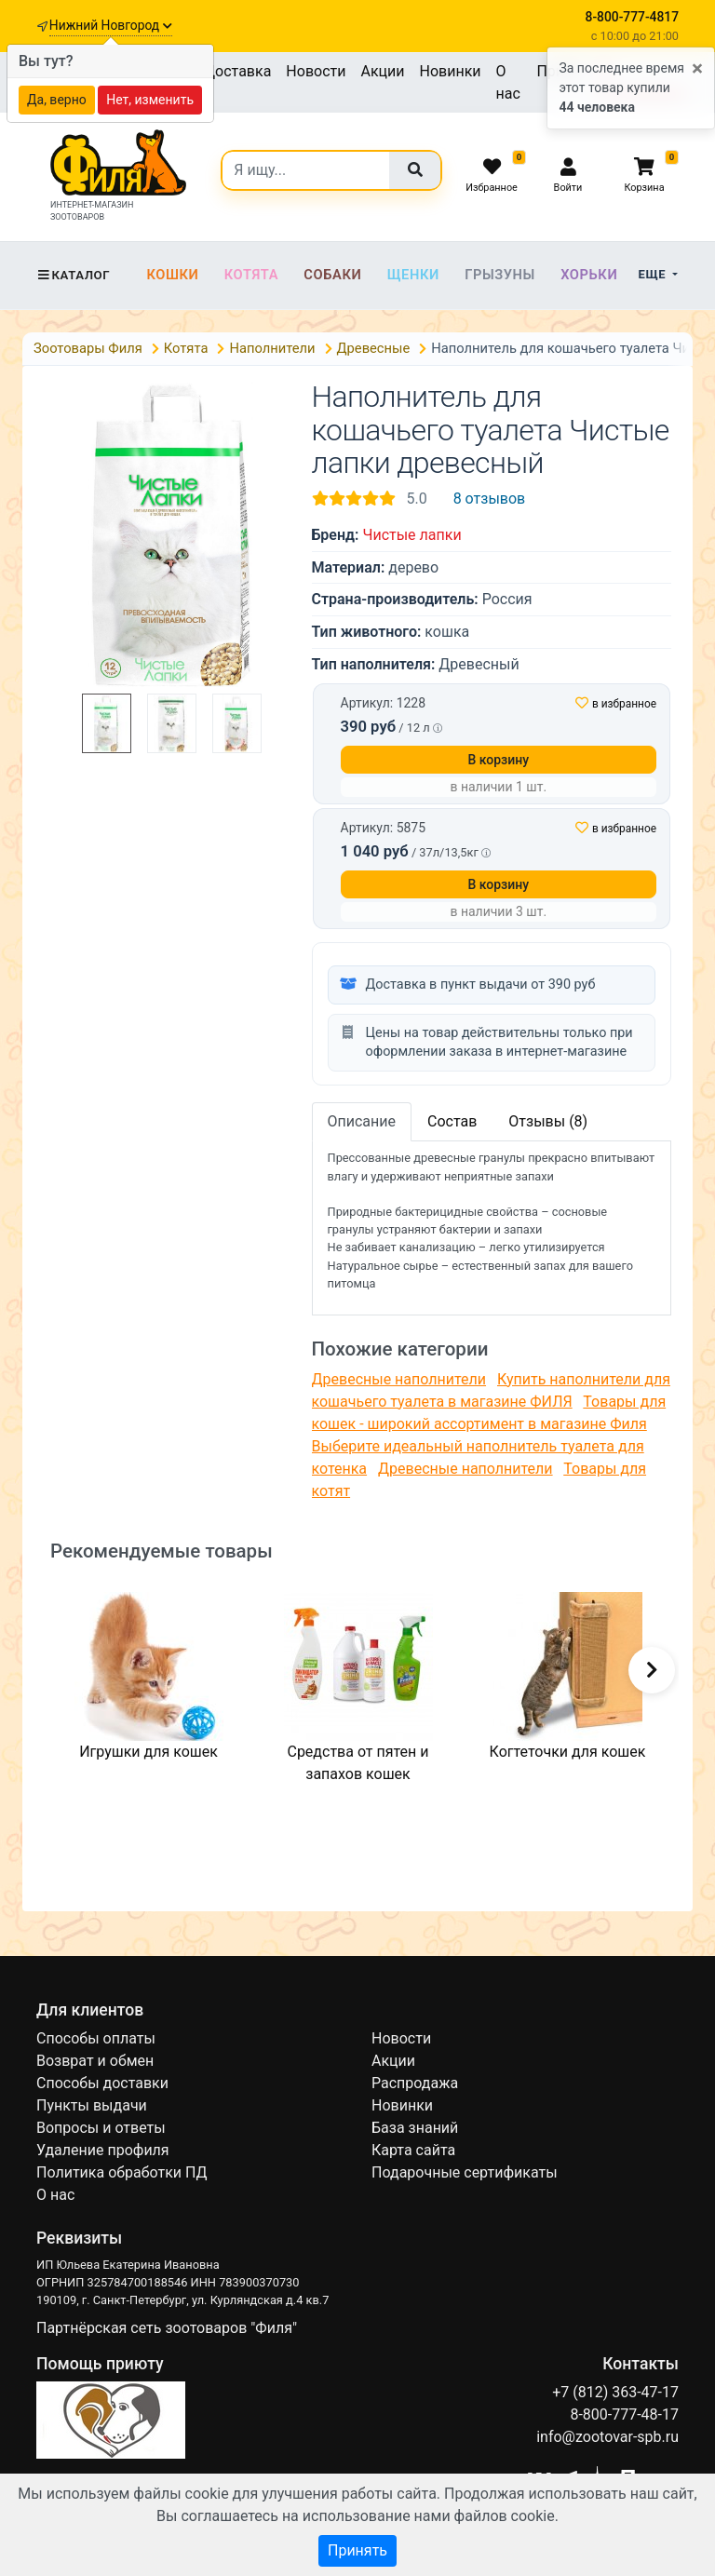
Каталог (73, 275)
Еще (654, 274)
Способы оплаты (95, 2038)
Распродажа (414, 2083)
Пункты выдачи (91, 2105)
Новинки (450, 71)
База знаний (414, 2128)
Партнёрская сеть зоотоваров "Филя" (166, 2328)
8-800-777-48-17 (624, 2414)
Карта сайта (413, 2150)
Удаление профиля (102, 2150)
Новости (315, 71)
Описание (362, 1121)
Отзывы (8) (547, 1121)
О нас (508, 82)
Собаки (332, 274)
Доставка (237, 71)
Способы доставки (102, 2083)
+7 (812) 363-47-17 (615, 2392)
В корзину (498, 759)
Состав (452, 1121)
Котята (251, 274)
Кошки (172, 274)
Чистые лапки (411, 535)
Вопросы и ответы (101, 2128)
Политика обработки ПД (121, 2172)
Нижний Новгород (110, 25)
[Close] (697, 69)
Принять (357, 2550)
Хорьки (588, 274)
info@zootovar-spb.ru (607, 2437)
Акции (382, 71)
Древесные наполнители (399, 1379)
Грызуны (500, 274)
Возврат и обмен (95, 2061)
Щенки (413, 274)
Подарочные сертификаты (464, 2172)
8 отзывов (489, 498)
